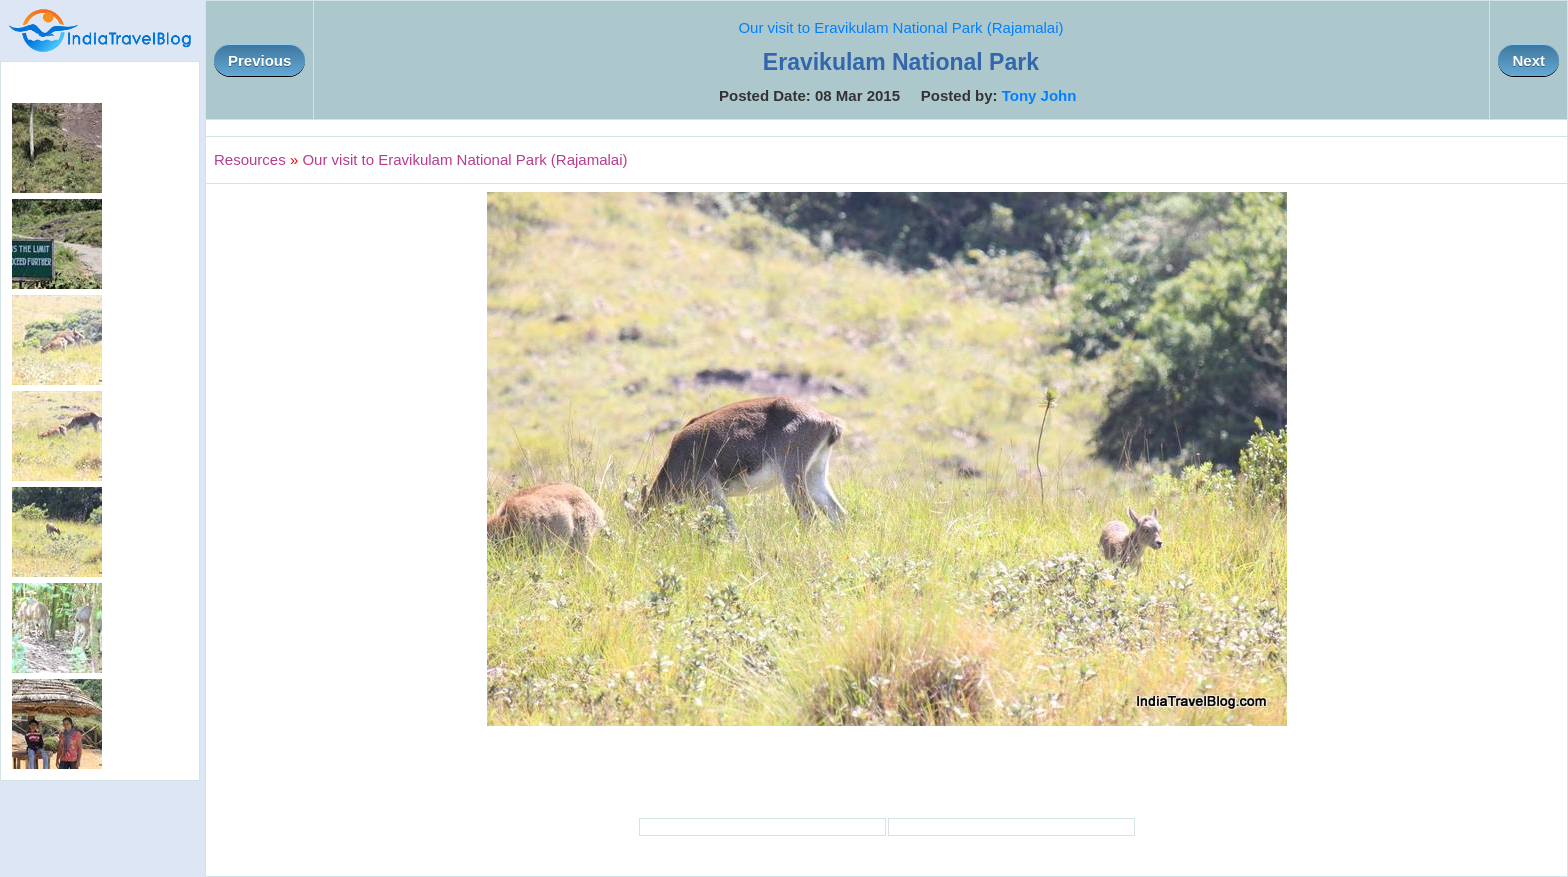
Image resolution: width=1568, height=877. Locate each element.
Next (1528, 60)
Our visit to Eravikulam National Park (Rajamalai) (900, 27)
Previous (259, 60)
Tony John (1039, 95)
